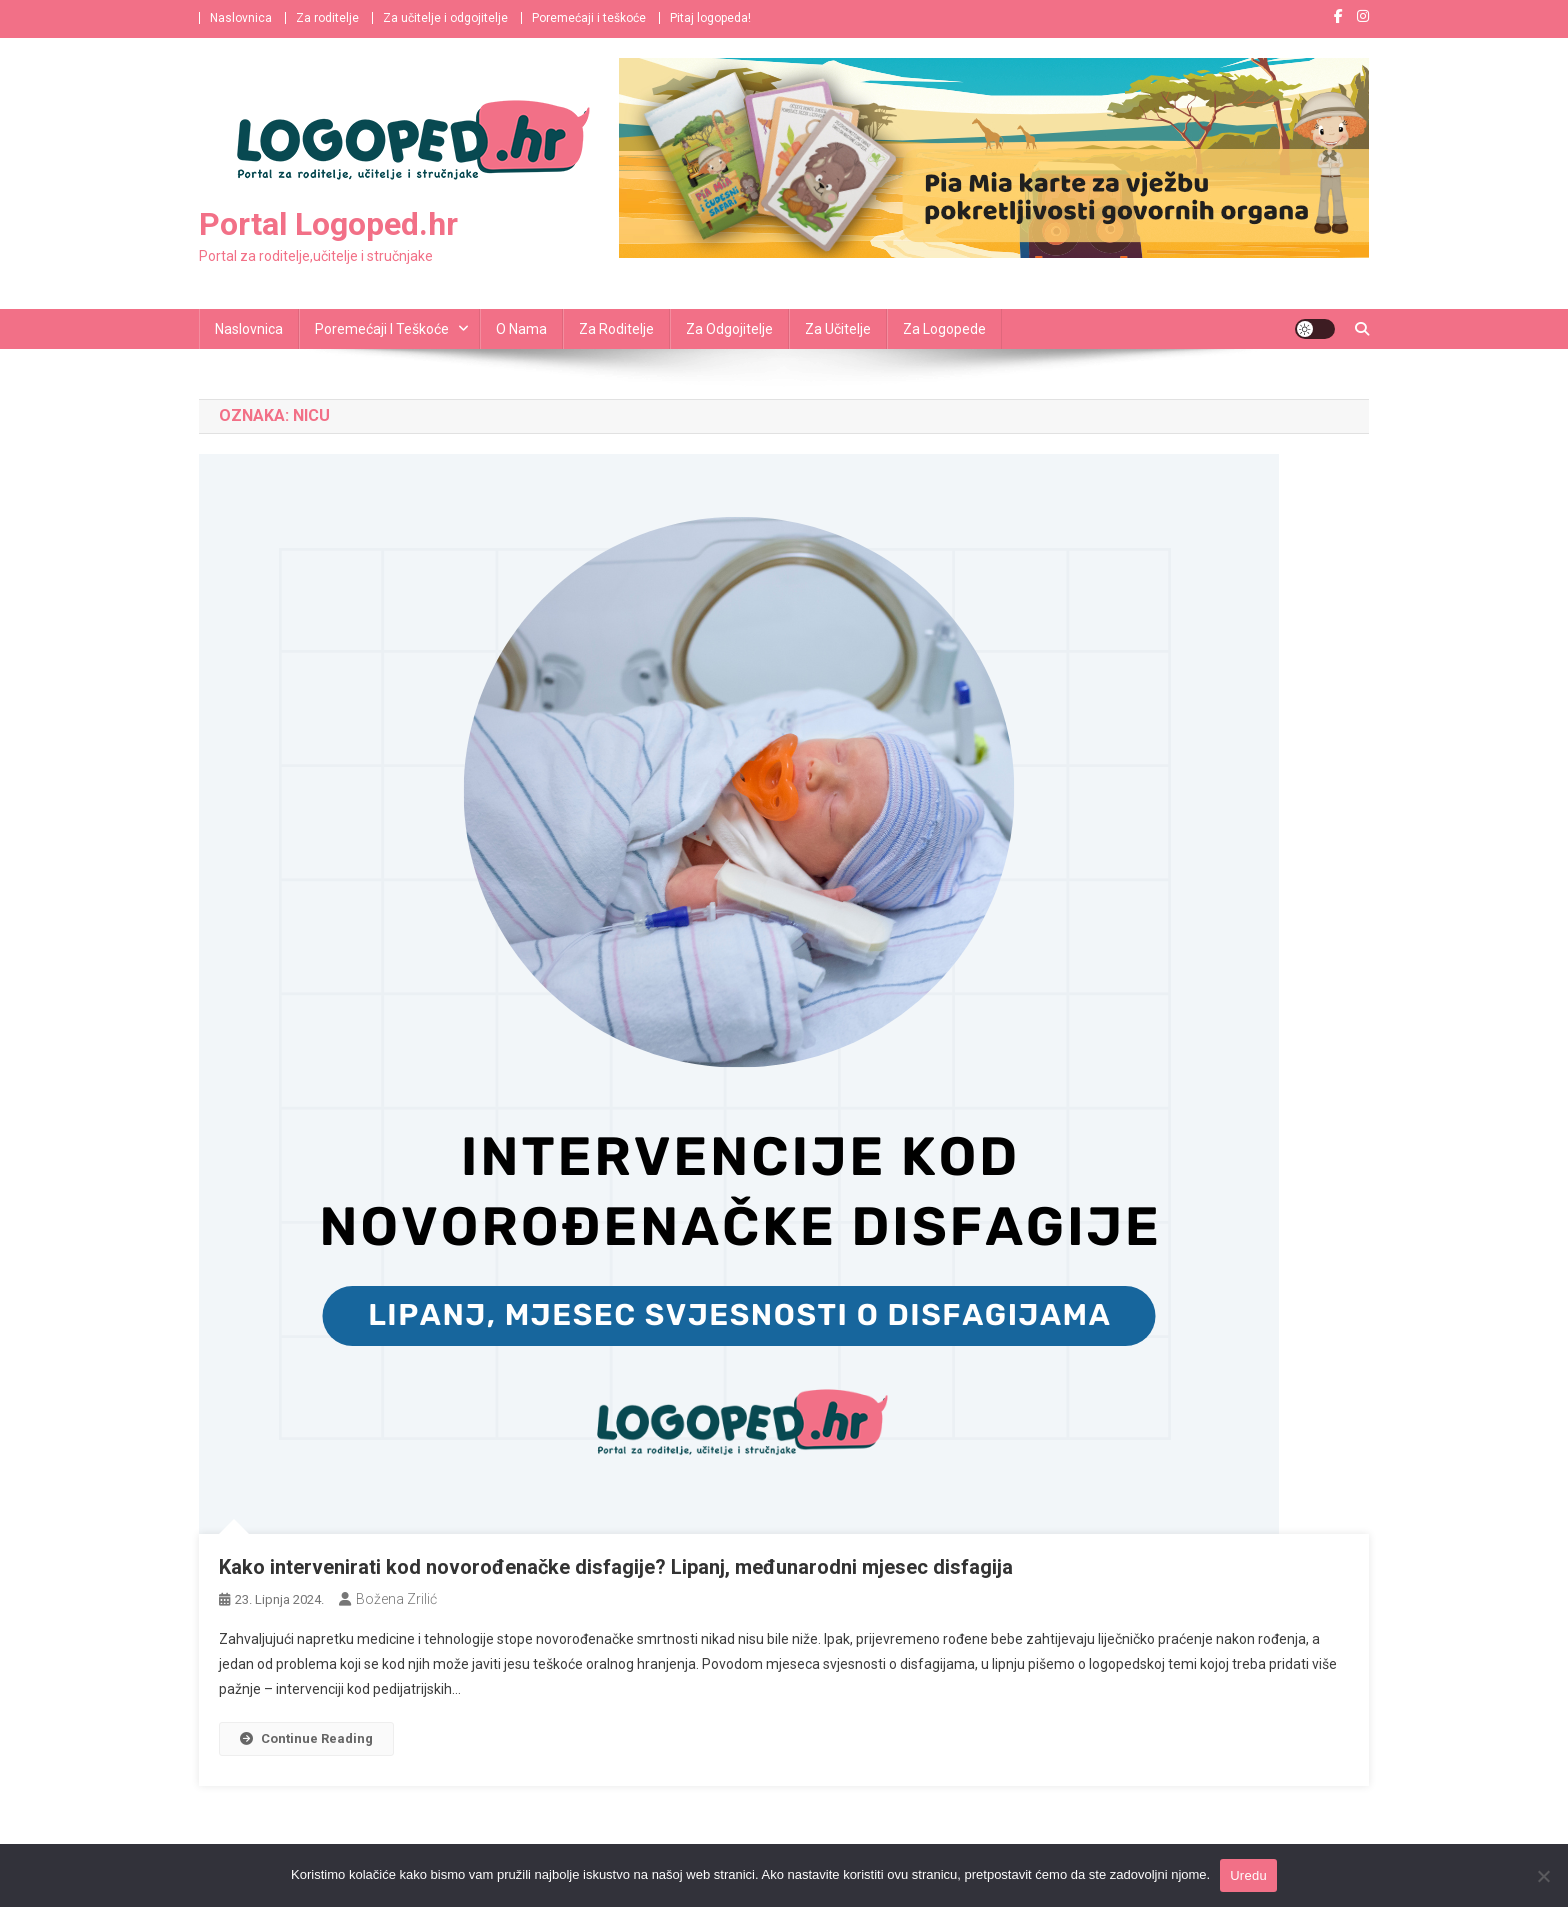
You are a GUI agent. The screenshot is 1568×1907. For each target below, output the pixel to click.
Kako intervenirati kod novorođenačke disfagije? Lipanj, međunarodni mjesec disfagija (616, 1567)
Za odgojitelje (729, 329)
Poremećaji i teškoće (589, 18)
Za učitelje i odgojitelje (445, 18)
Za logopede (944, 329)
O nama (521, 329)
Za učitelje (838, 329)
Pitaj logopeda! (710, 18)
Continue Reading (306, 1738)
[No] (1543, 1876)
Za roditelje (327, 18)
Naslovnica (241, 18)
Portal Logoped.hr (328, 224)
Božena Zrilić (396, 1599)
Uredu (1248, 1875)
